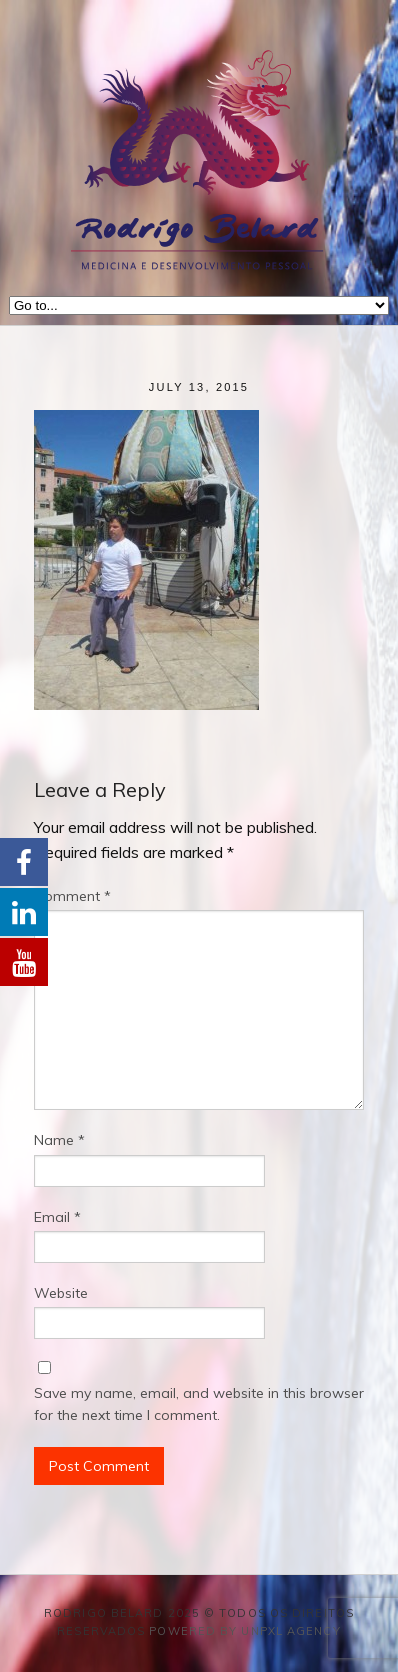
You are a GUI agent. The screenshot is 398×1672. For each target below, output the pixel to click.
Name (59, 1140)
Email (57, 1217)
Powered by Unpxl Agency (244, 1631)
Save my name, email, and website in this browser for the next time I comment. (199, 1404)
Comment (72, 896)
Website (61, 1293)
